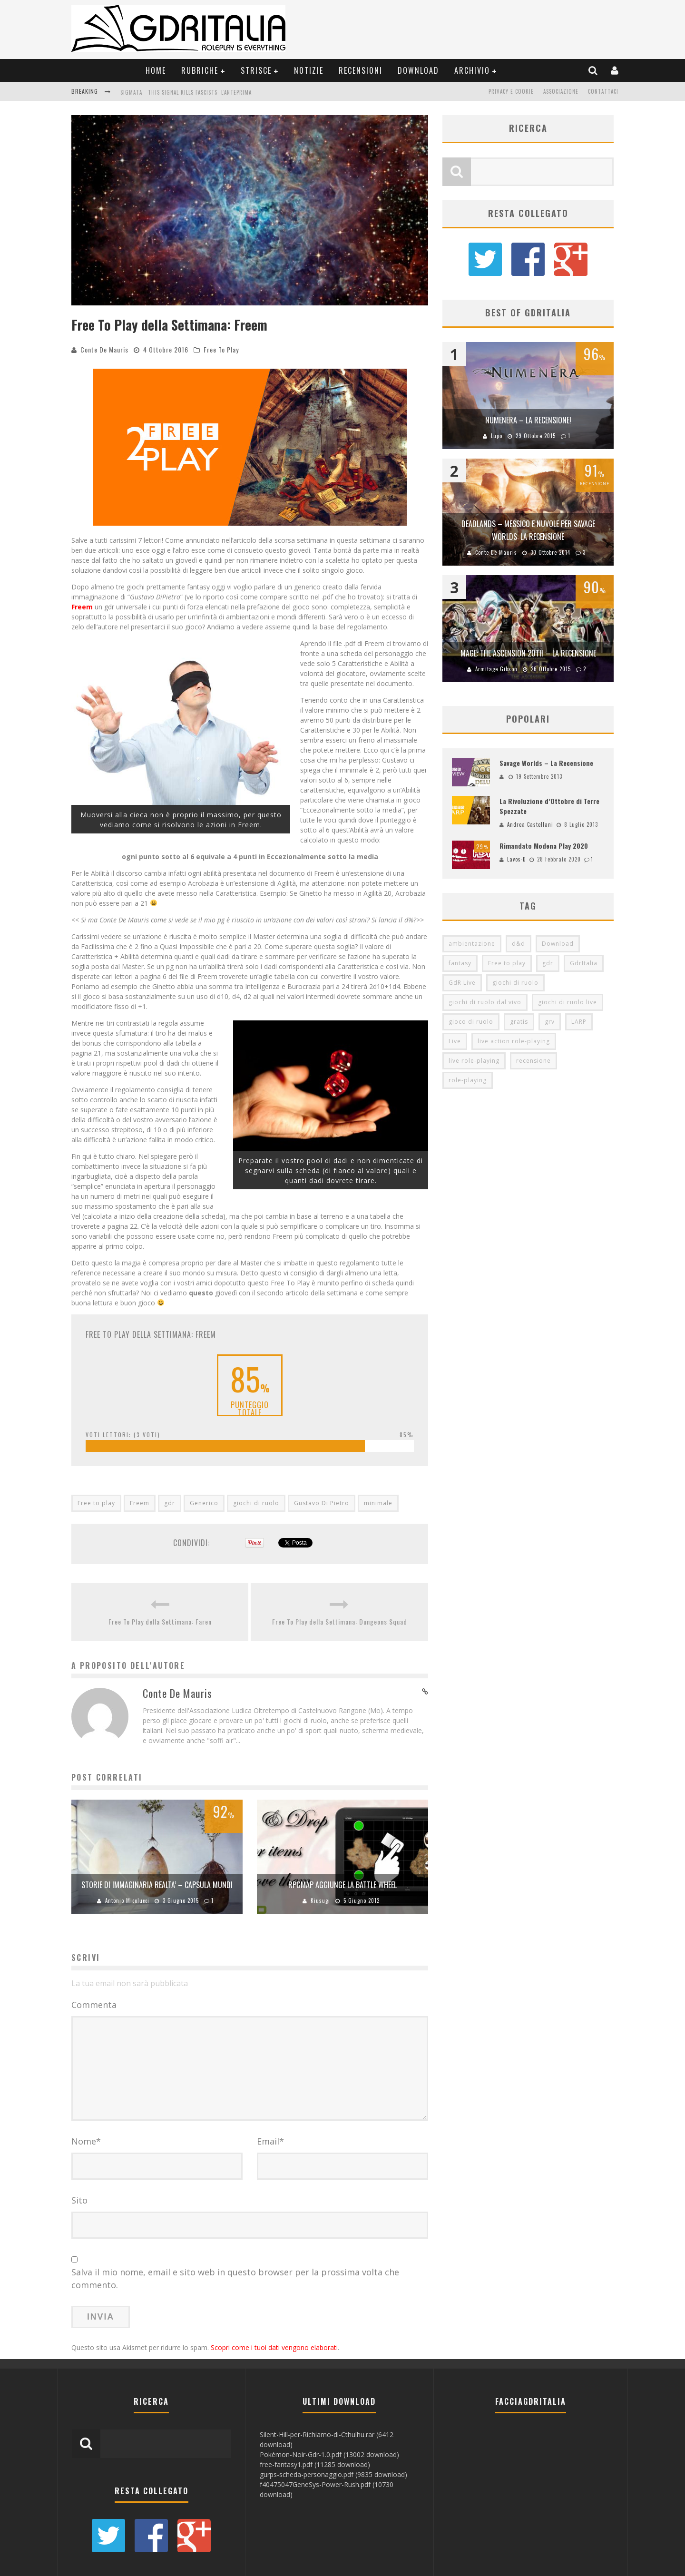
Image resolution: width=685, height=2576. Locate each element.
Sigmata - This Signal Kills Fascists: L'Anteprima (186, 92)
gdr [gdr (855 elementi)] (547, 963)
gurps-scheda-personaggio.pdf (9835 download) (333, 2474)
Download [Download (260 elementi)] (558, 944)
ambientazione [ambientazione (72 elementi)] (472, 944)
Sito (79, 2200)
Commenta (94, 2004)
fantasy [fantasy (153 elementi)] (460, 963)
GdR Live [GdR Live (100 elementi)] (462, 983)
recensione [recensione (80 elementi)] (533, 1061)
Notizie (308, 70)
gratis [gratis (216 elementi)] (519, 1022)
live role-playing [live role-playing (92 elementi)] (474, 1061)
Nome (86, 2141)
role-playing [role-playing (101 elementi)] (468, 1080)
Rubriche (199, 70)
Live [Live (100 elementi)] (455, 1041)
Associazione (560, 91)
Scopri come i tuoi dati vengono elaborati (274, 2347)
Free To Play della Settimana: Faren (160, 1621)
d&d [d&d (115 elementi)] (518, 944)
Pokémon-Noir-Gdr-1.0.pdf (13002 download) (329, 2454)
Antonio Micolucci (127, 1900)
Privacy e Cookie (511, 91)
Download (418, 70)
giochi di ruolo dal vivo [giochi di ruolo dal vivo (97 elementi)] (485, 1002)
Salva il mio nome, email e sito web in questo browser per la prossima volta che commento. (235, 2278)
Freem (139, 1503)
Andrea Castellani (530, 824)
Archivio (472, 70)
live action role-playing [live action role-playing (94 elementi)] (514, 1041)
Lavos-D (516, 859)
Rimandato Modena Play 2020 (543, 846)
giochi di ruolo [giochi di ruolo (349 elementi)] (515, 983)
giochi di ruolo (256, 1503)
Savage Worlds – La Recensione (546, 763)
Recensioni (360, 70)
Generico (204, 1503)
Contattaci (603, 91)
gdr (169, 1503)
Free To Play (221, 349)
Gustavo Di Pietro (321, 1503)
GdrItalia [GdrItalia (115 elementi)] (583, 963)
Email (270, 2141)
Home (156, 70)
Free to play (96, 1503)
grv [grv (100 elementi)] (550, 1022)
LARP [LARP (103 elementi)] (579, 1022)
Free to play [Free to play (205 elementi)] (507, 963)
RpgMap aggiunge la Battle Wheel (342, 1884)
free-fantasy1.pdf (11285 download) (315, 2464)
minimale (378, 1503)
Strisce (256, 70)
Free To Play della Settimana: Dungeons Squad (339, 1621)
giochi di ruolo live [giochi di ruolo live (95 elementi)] (567, 1002)
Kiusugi (320, 1900)
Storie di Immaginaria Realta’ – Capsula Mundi (157, 1884)
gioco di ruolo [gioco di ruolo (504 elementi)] (471, 1022)
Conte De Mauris (104, 349)
